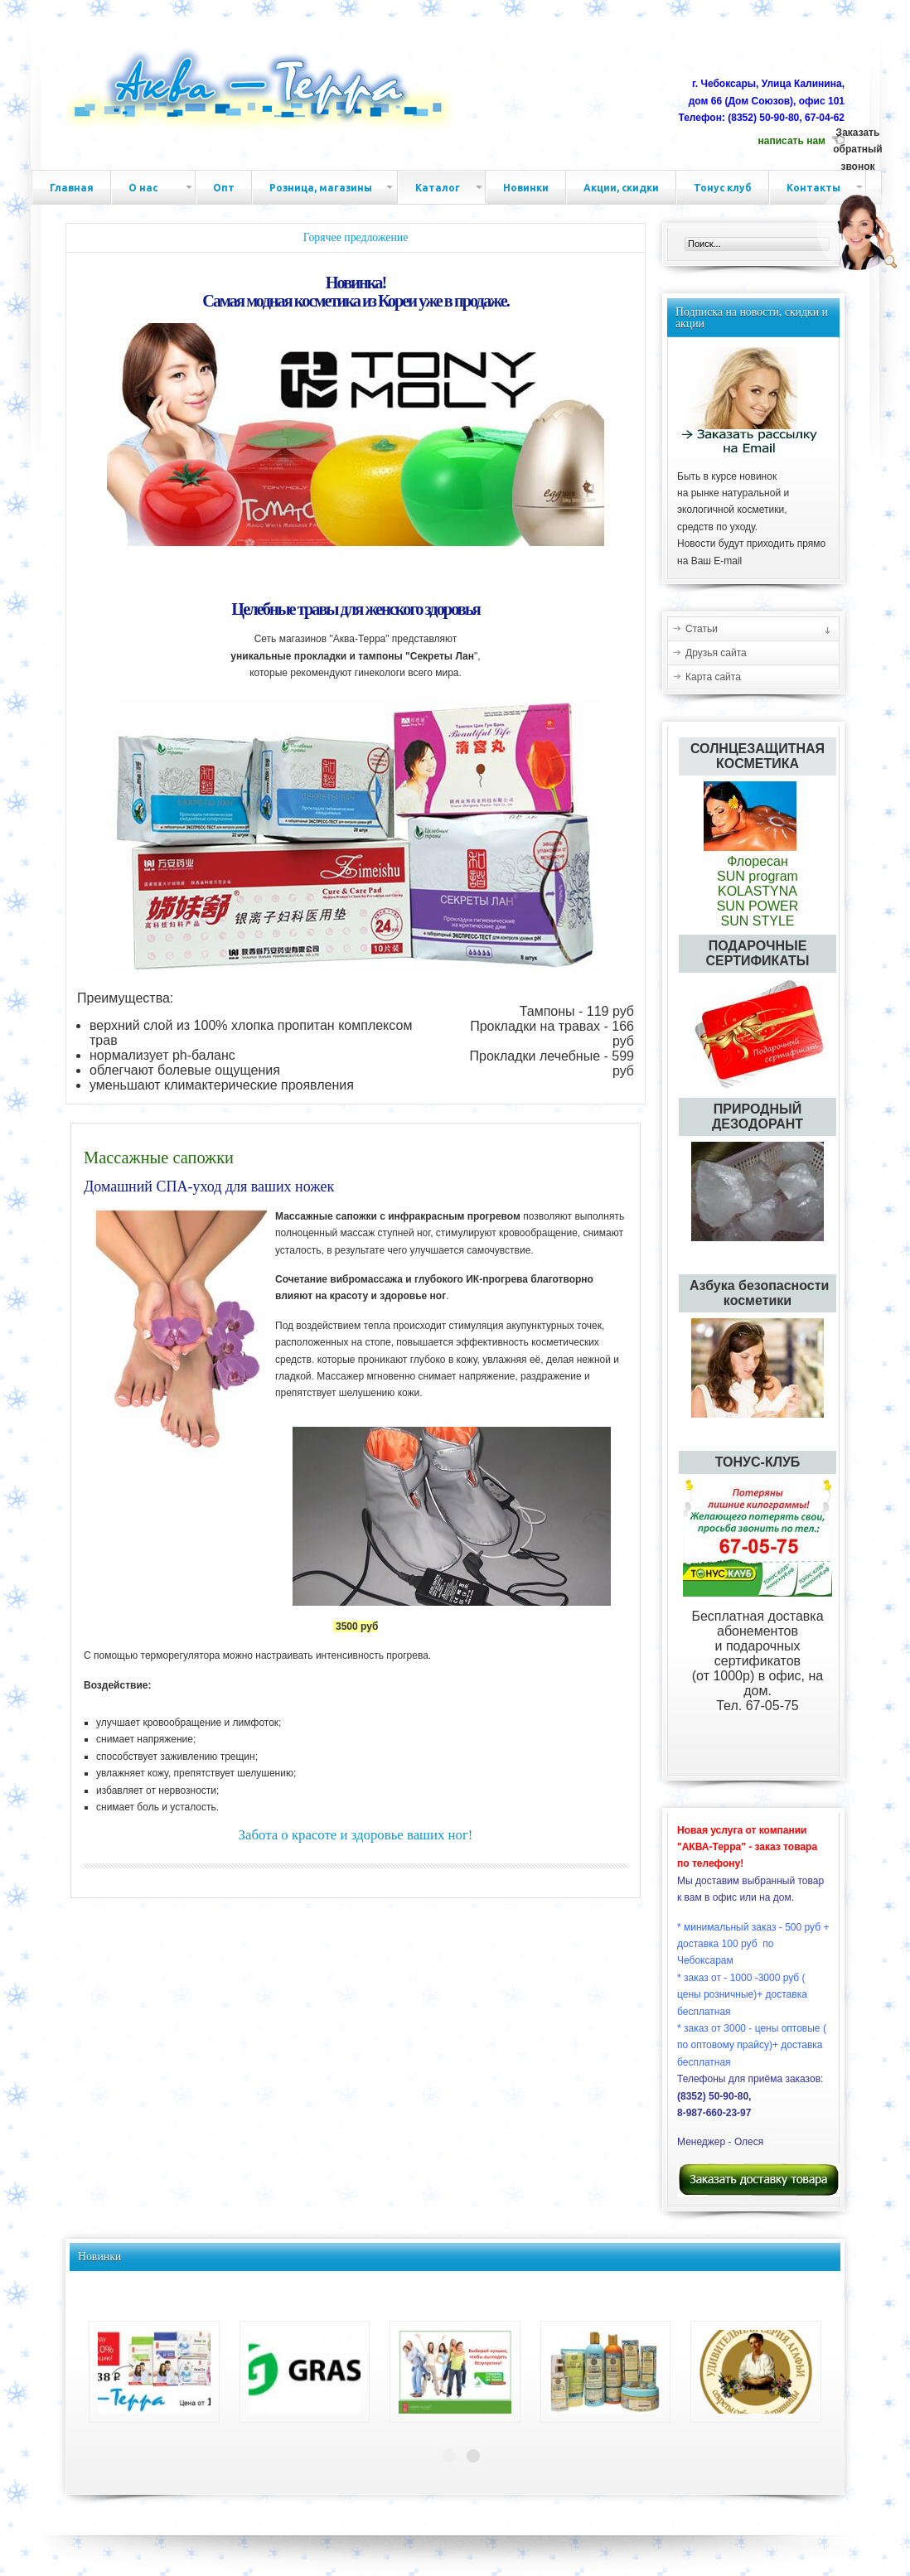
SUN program (757, 876)
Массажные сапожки (159, 1157)
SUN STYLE (758, 921)
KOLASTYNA (757, 891)
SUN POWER (758, 906)
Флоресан (757, 853)
